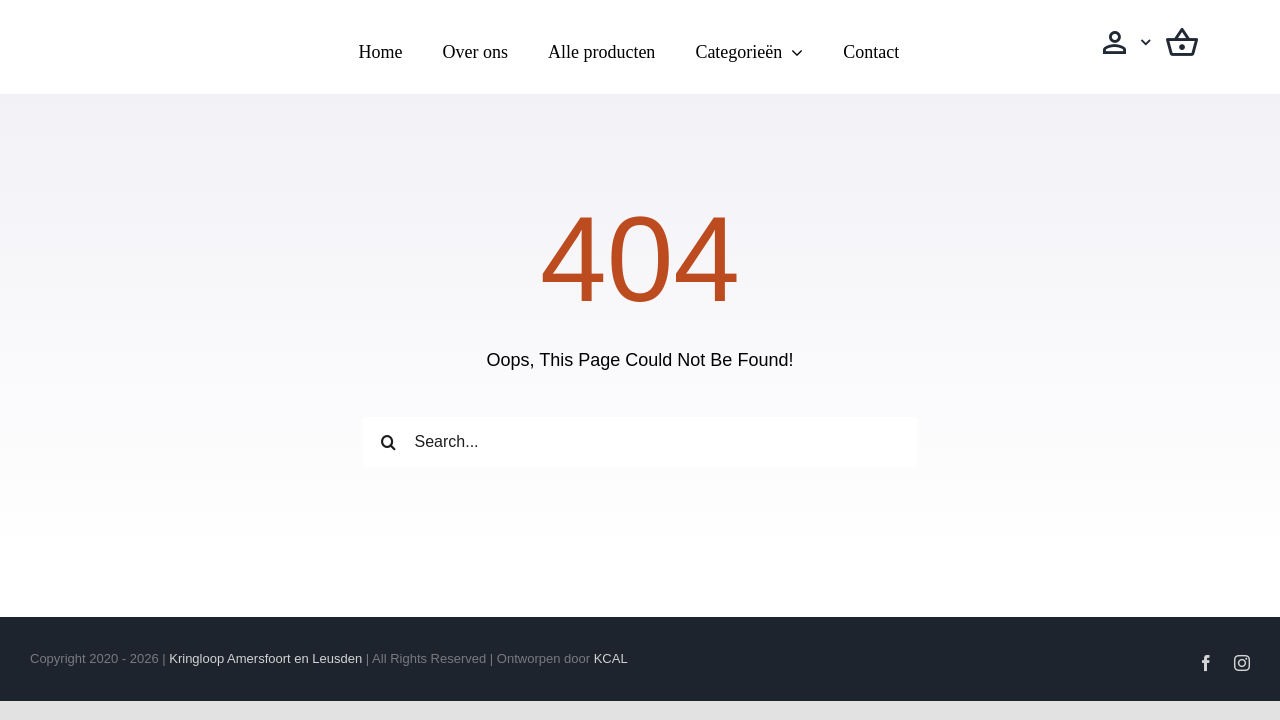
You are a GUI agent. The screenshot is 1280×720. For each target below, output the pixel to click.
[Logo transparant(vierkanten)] (153, 27)
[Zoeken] (388, 442)
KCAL (611, 658)
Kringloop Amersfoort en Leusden (265, 658)
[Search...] (639, 442)
